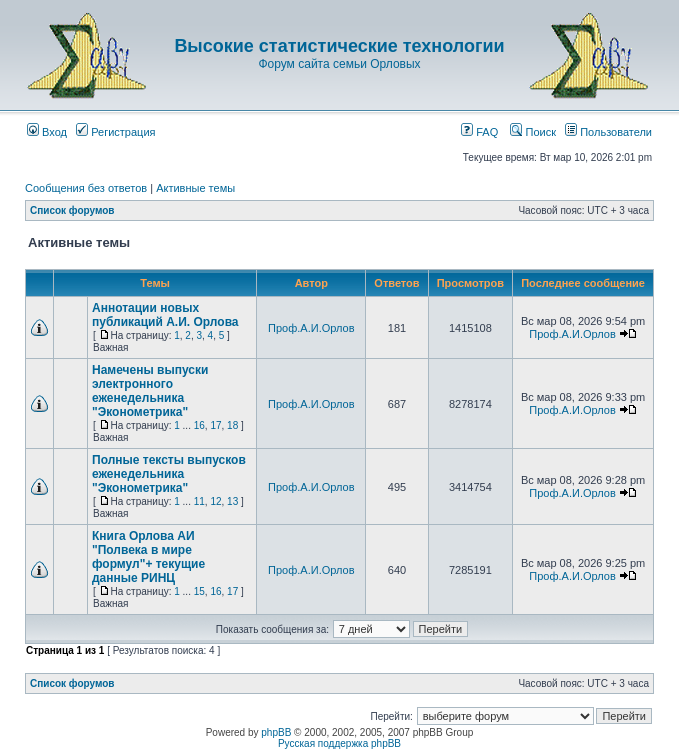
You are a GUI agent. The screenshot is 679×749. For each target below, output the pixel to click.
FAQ (479, 132)
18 (232, 425)
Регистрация (115, 132)
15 (199, 591)
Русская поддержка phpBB (339, 743)
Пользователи (608, 132)
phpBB (276, 732)
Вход (47, 132)
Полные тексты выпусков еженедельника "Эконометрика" (169, 474)
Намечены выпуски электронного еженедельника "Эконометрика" (150, 391)
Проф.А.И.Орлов (311, 328)
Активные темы (195, 188)
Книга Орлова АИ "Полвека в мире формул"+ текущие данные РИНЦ (148, 557)
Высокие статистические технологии (339, 46)
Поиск (533, 132)
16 (199, 425)
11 (199, 501)
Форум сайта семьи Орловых (339, 64)
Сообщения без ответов (86, 188)
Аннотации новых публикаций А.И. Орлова (165, 315)
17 (215, 425)
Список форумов (72, 210)
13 (232, 501)
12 (215, 501)
